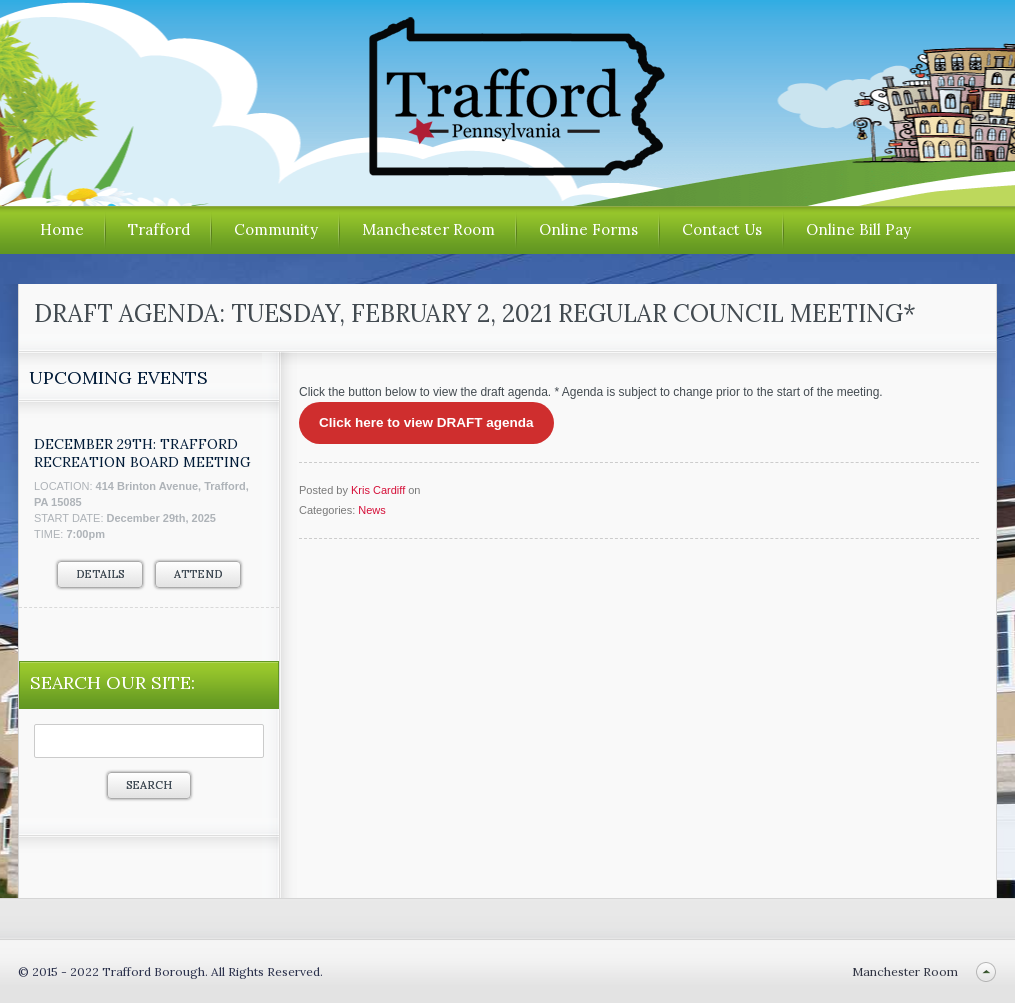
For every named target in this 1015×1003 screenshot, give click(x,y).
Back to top (985, 971)
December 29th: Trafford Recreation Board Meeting (142, 453)
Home (62, 229)
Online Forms (588, 229)
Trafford (159, 229)
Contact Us (722, 229)
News (372, 510)
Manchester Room (428, 229)
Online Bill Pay (858, 229)
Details (100, 574)
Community (276, 229)
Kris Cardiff (378, 490)
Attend (198, 574)
